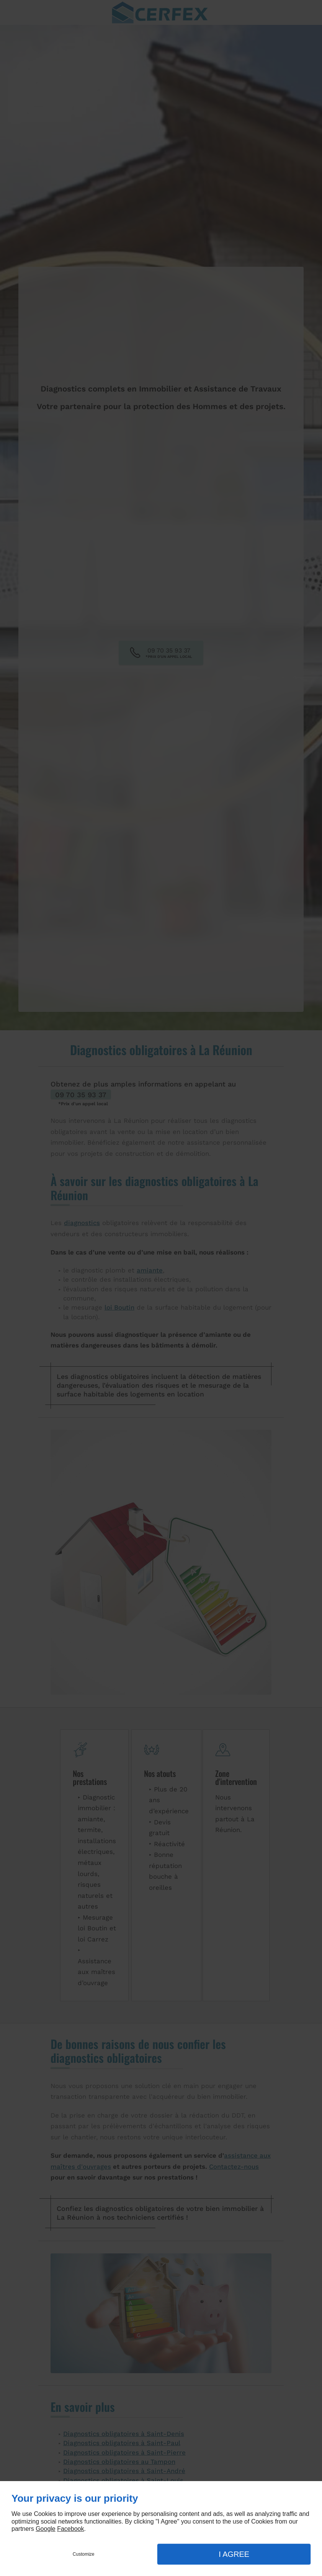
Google (46, 2528)
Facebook (70, 2528)
